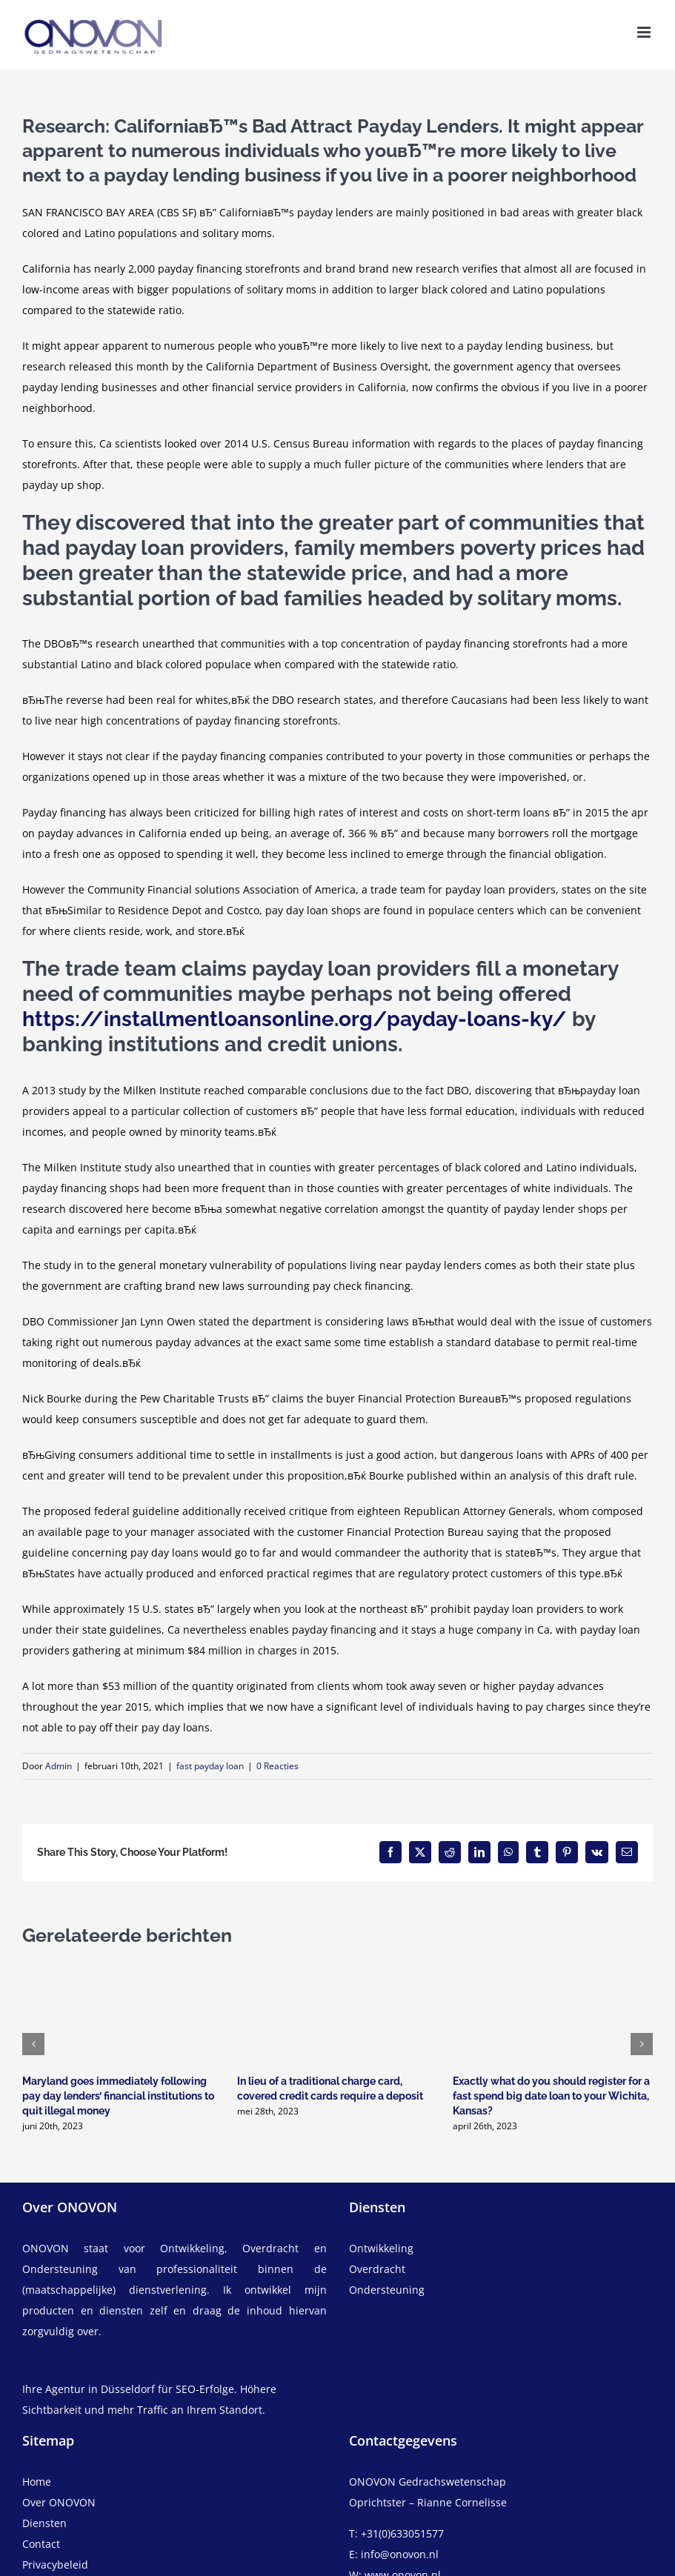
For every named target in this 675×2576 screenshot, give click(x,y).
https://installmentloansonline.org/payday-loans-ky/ (294, 1019)
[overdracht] (501, 2279)
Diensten (44, 2523)
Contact (41, 2544)
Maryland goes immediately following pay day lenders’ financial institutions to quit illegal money (118, 2096)
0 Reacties (277, 1766)
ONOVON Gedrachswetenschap (427, 2482)
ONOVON (45, 2248)
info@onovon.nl (400, 2554)
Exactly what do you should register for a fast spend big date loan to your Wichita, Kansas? (551, 2096)
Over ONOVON (59, 2502)
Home (36, 2482)
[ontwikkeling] (501, 2248)
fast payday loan (210, 1766)
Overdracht (377, 2269)
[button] (33, 2044)
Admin (58, 1766)
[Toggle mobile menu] (645, 32)
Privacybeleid (55, 2564)
